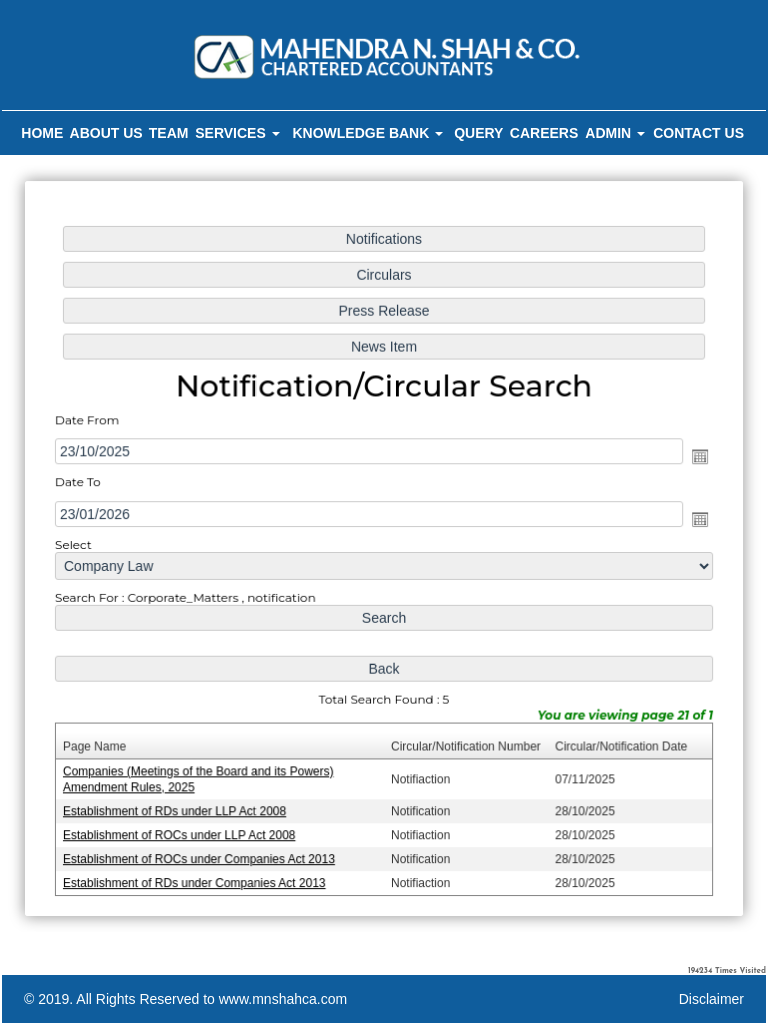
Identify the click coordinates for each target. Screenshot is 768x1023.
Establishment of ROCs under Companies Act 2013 (203, 852)
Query (478, 133)
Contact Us (698, 133)
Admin (615, 133)
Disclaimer (711, 999)
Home (42, 133)
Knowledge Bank (367, 133)
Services (237, 133)
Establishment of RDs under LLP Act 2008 (179, 806)
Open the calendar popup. (693, 458)
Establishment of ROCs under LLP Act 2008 (184, 829)
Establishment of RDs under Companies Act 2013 (198, 876)
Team (169, 133)
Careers (544, 133)
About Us (106, 133)
